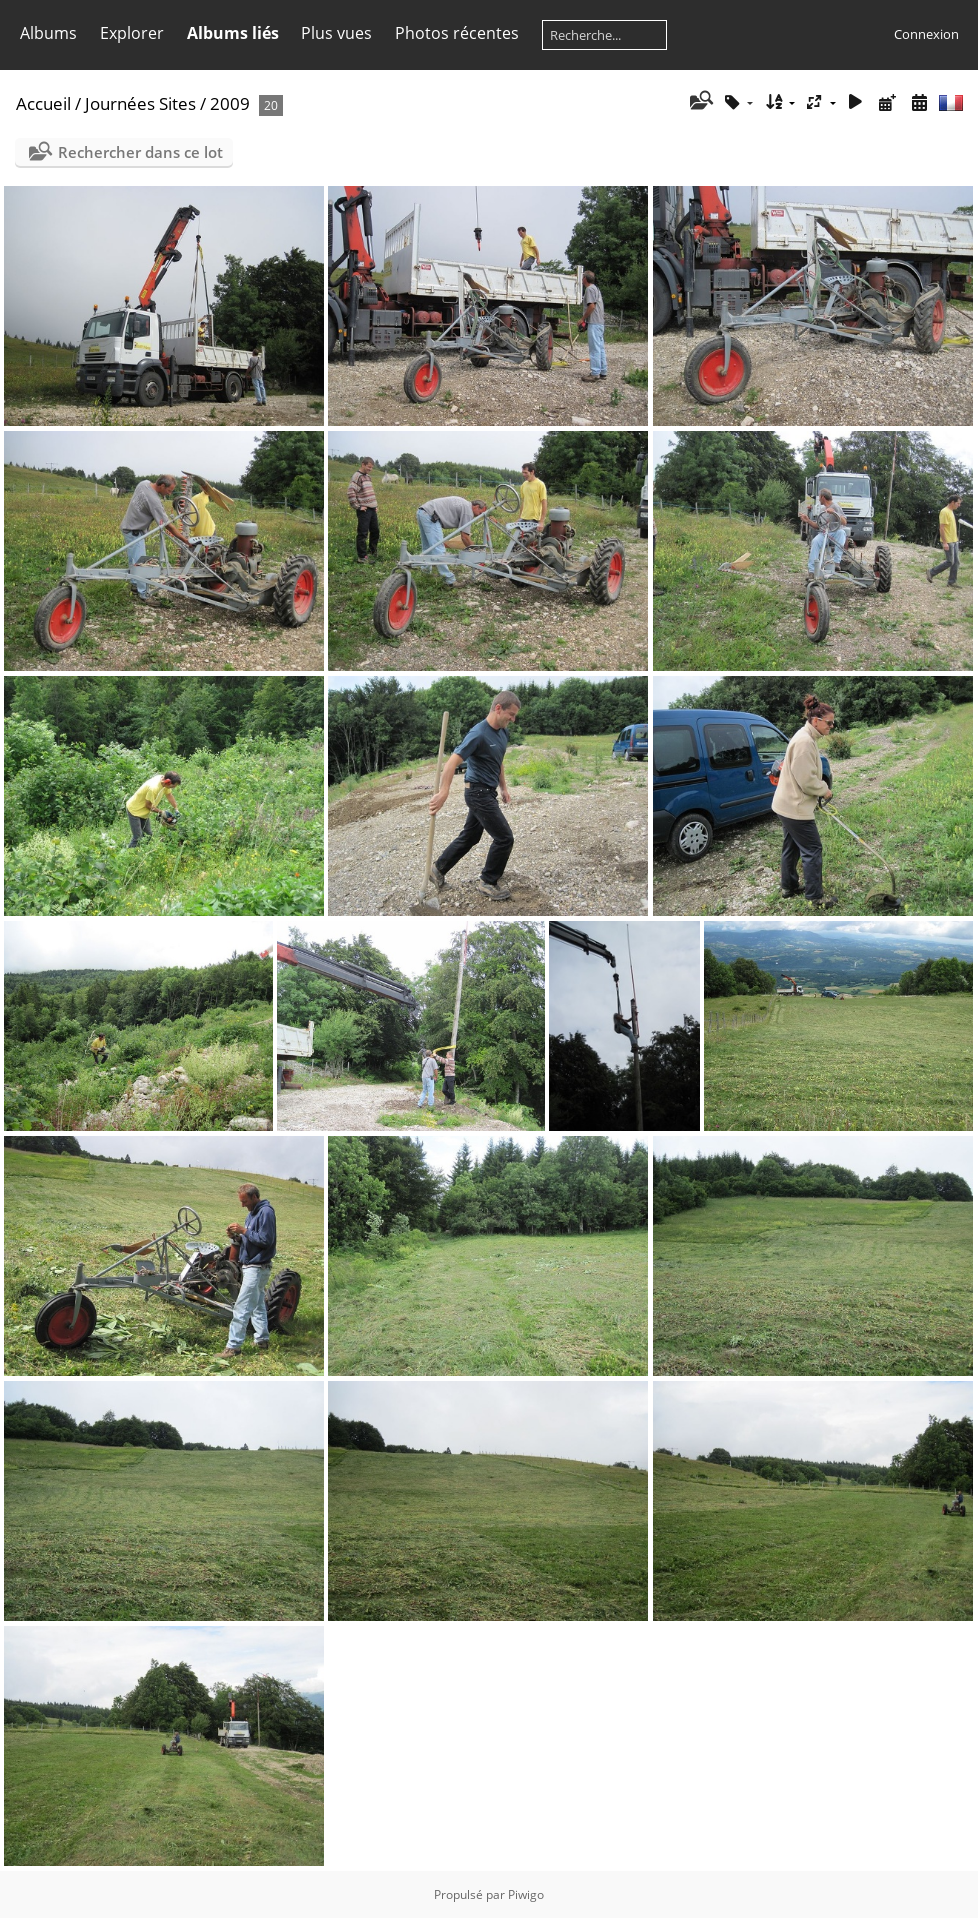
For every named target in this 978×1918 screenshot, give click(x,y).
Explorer (132, 33)
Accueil (43, 103)
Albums (48, 33)
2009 (230, 103)
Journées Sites (140, 103)
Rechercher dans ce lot (140, 152)
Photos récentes (457, 33)
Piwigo (526, 1894)
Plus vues (336, 33)
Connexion (926, 34)
